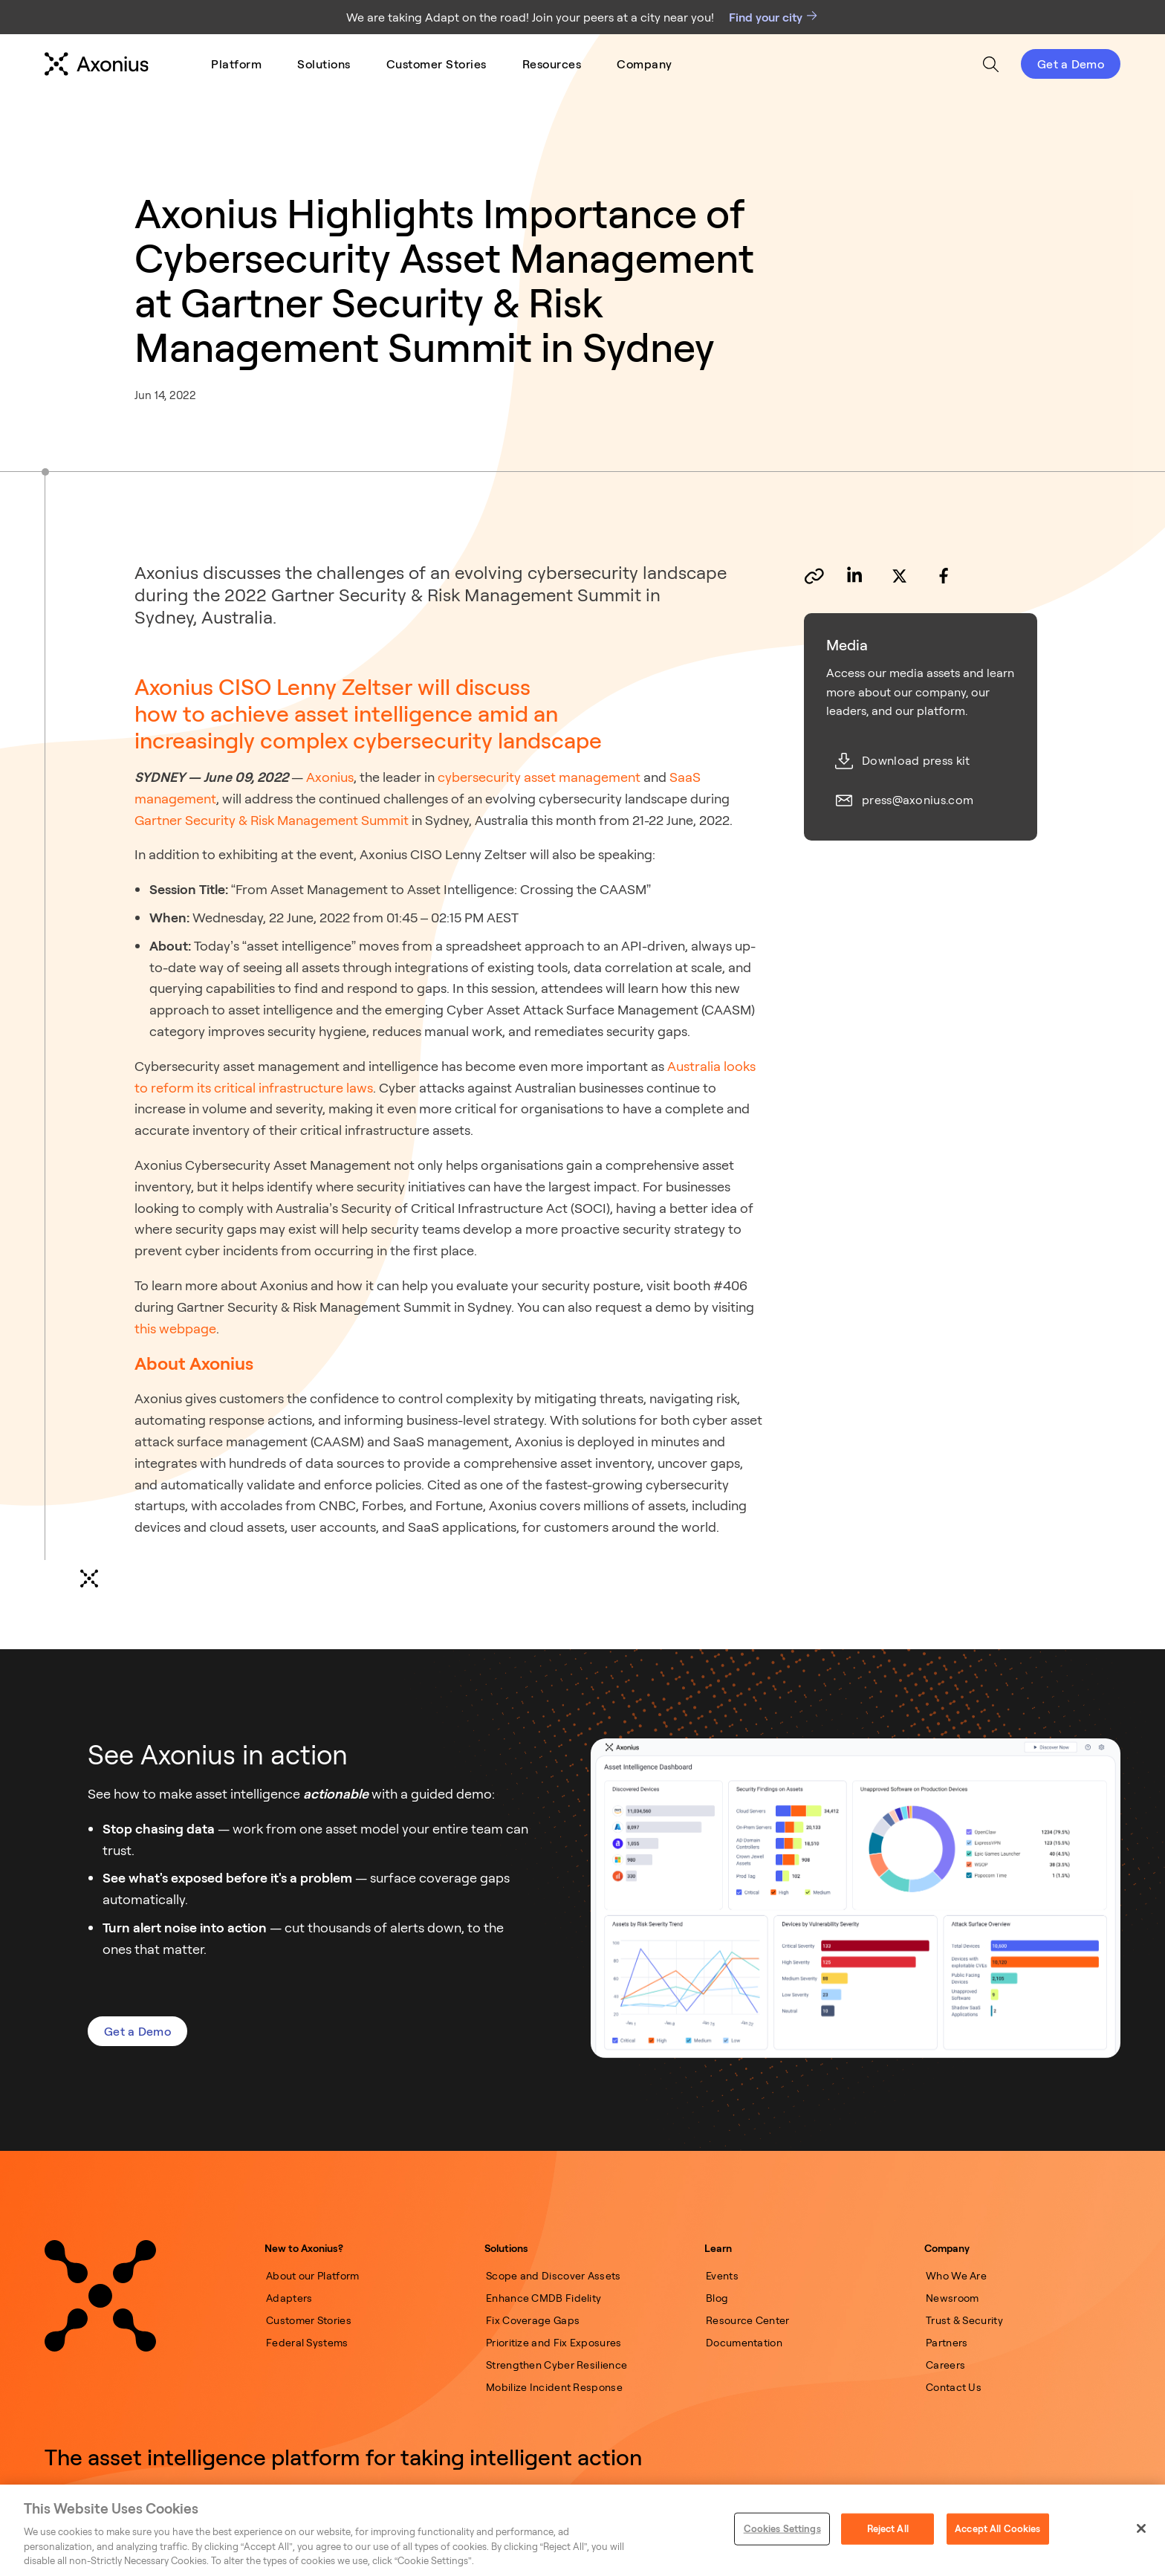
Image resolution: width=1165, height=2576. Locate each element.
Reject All (888, 2528)
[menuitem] (236, 64)
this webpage (175, 1328)
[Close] (1141, 2528)
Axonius (328, 776)
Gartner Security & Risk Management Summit (271, 820)
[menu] (441, 64)
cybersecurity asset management (537, 776)
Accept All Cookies (997, 2528)
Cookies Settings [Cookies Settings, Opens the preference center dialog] (782, 2528)
